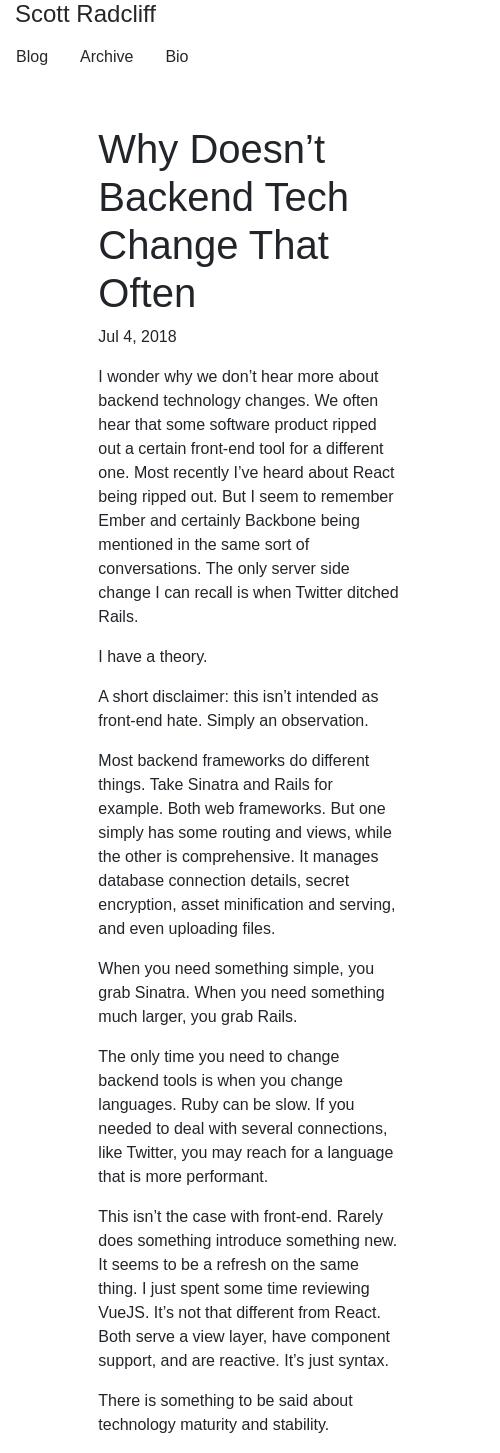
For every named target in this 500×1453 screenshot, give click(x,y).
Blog (32, 56)
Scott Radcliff (85, 13)
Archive (106, 56)
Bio (176, 56)
